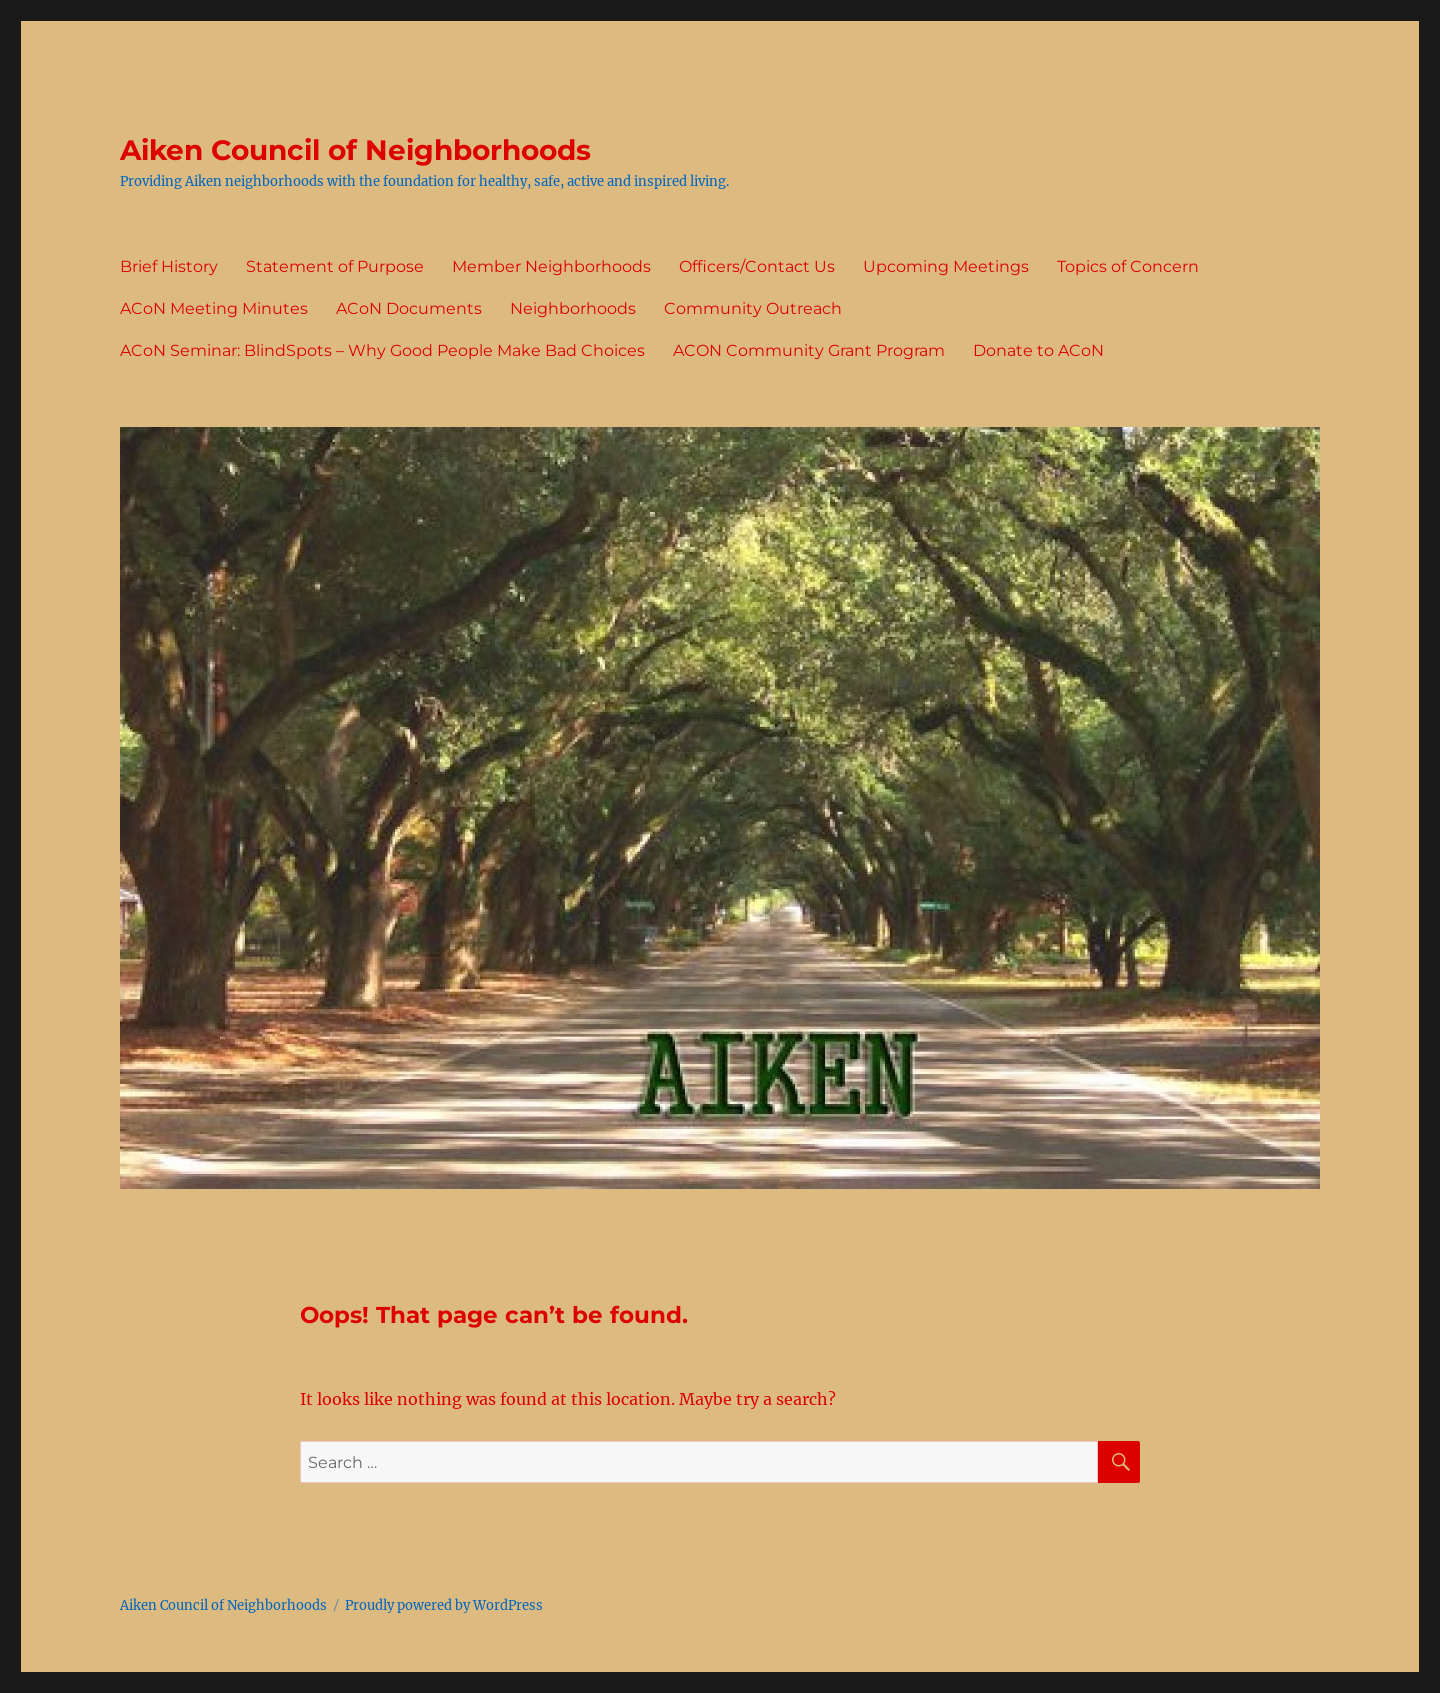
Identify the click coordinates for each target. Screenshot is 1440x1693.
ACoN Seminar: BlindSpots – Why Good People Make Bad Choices (382, 350)
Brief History (169, 266)
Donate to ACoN (1038, 350)
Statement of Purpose (335, 266)
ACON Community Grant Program (809, 350)
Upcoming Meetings (946, 266)
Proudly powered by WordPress (444, 1605)
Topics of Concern (1128, 266)
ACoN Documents (409, 308)
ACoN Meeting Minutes (214, 308)
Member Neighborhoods (551, 266)
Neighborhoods (573, 308)
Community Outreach (753, 308)
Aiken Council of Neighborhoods (355, 150)
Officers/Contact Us (757, 266)
